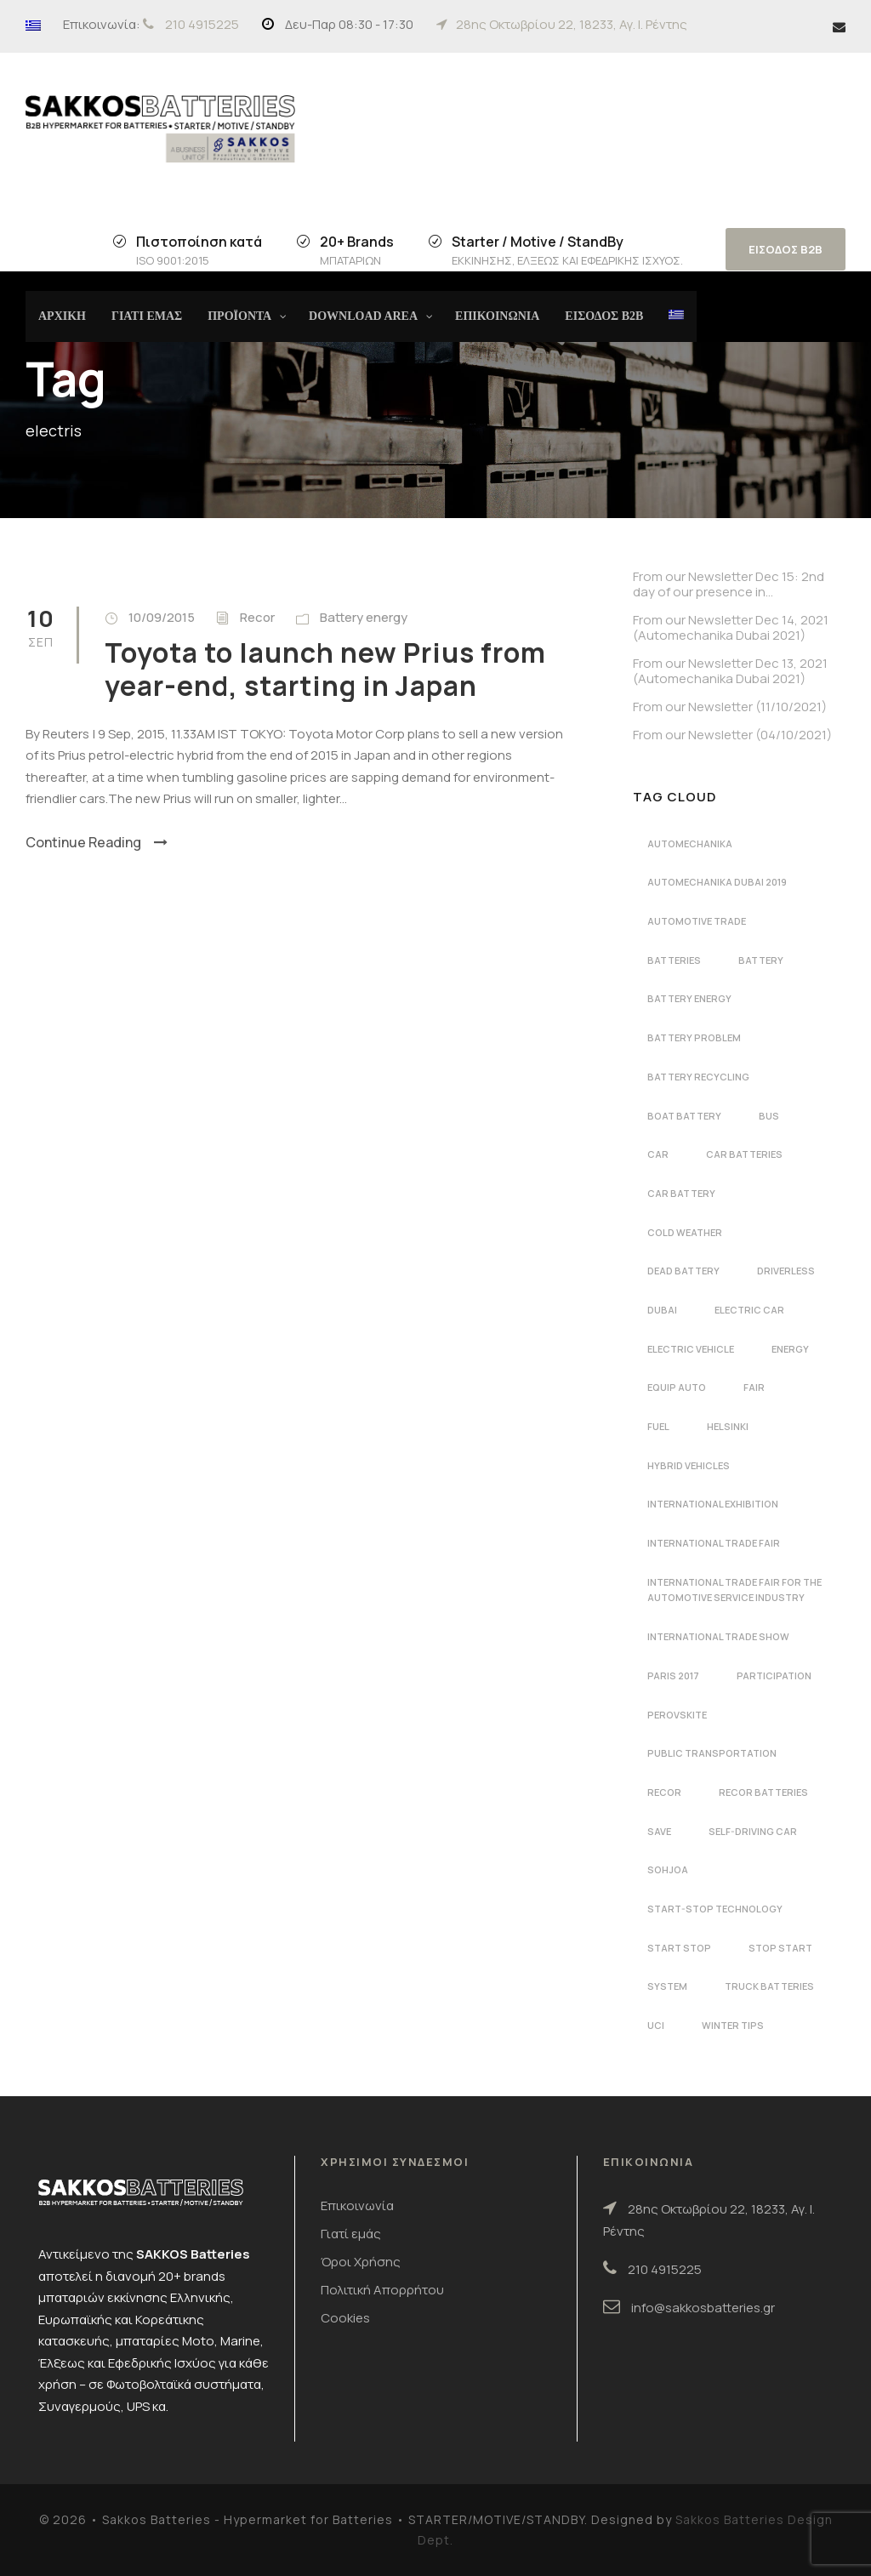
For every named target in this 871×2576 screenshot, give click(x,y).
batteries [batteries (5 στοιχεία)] (674, 960)
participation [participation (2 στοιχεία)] (774, 1675)
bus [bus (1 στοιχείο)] (769, 1115)
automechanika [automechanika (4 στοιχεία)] (689, 843)
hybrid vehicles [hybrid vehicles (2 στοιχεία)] (688, 1465)
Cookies (345, 2318)
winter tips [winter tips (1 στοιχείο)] (733, 2025)
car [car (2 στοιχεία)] (658, 1154)
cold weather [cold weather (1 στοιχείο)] (684, 1232)
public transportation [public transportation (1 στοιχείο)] (712, 1753)
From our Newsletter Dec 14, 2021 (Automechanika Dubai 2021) (730, 627)
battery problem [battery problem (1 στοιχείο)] (694, 1037)
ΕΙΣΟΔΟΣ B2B (786, 249)
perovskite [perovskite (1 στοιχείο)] (677, 1714)
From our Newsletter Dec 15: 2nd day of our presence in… (728, 584)
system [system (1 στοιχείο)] (667, 1986)
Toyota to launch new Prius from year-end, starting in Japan (325, 669)
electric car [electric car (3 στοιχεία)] (749, 1309)
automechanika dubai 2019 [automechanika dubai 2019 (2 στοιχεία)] (717, 881)
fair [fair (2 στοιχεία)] (754, 1387)
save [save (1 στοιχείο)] (659, 1831)
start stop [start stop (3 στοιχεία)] (679, 1947)
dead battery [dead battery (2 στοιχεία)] (683, 1270)
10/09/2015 (161, 617)
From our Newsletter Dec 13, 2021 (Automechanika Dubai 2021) (730, 670)
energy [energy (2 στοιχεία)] (790, 1348)
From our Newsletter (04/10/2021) (732, 735)
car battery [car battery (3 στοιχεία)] (681, 1193)
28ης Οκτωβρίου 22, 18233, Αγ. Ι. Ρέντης (571, 24)
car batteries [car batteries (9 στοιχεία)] (744, 1154)
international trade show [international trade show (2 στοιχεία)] (718, 1636)
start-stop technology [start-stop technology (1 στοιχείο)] (715, 1908)
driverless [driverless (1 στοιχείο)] (786, 1270)
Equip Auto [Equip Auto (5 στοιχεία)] (676, 1387)
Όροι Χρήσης (361, 2262)
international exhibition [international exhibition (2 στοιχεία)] (712, 1503)
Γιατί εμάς (351, 2234)
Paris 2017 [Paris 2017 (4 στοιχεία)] (673, 1675)
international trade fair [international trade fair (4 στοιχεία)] (713, 1542)
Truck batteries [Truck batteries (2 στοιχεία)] (769, 1986)
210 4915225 (202, 24)
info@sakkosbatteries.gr (703, 2308)
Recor (257, 617)
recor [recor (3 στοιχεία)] (664, 1792)
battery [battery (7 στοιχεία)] (760, 960)
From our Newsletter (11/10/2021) (730, 706)
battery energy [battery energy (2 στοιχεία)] (689, 998)
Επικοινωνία (357, 2205)
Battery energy (363, 617)
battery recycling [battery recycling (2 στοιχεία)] (698, 1076)
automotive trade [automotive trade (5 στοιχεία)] (696, 921)
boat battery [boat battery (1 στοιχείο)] (684, 1115)
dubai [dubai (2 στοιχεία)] (662, 1309)
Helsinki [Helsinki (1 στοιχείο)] (728, 1426)
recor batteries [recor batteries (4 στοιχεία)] (763, 1792)
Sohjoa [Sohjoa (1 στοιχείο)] (667, 1869)
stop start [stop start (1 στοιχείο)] (780, 1947)
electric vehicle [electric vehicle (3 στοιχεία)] (690, 1348)
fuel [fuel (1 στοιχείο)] (658, 1426)
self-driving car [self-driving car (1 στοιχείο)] (753, 1831)
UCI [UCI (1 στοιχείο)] (655, 2025)
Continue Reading (97, 842)
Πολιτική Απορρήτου (382, 2290)
